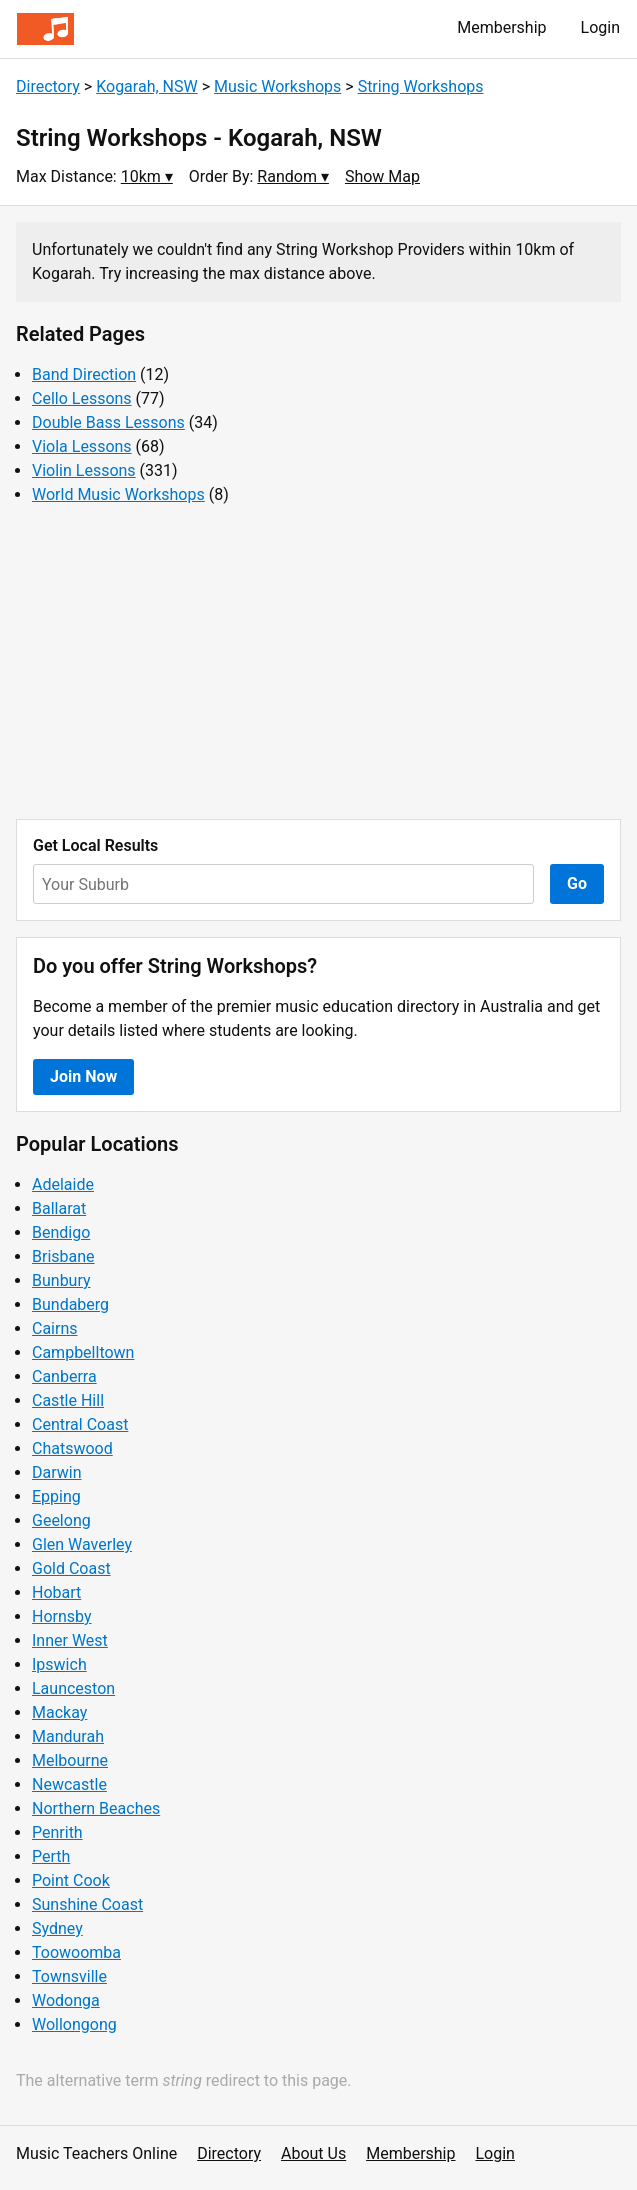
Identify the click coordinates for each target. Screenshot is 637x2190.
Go (577, 883)
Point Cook (71, 1880)
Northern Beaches (96, 1808)
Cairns (55, 1328)
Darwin (57, 1472)
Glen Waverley (82, 1544)
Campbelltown (83, 1352)
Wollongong (74, 2024)
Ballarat (59, 1208)
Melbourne (70, 1760)
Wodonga (66, 2000)
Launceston (73, 1688)
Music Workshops (277, 86)
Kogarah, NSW (147, 86)
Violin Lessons (84, 470)
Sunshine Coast (87, 1904)
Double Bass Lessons (108, 422)
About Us (313, 2153)
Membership (501, 27)
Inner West (70, 1640)
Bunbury (61, 1280)
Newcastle (69, 1784)
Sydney (57, 1928)
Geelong (61, 1520)
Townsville (69, 1976)
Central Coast (80, 1424)
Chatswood (72, 1448)
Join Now (83, 1076)
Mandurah (68, 1736)
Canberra (64, 1376)
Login (600, 27)
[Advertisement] (318, 663)
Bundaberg (70, 1304)
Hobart (56, 1592)
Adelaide (63, 1184)
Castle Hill (68, 1400)
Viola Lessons (82, 446)
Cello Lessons (82, 398)
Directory (48, 86)
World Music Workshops (118, 494)
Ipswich (59, 1664)
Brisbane (63, 1256)
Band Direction (84, 374)
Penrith (57, 1832)
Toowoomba (76, 1952)
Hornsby (62, 1616)
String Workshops (421, 86)
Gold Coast (71, 1568)
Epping (56, 1496)
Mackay (59, 1712)
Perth (51, 1856)
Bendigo (61, 1232)
